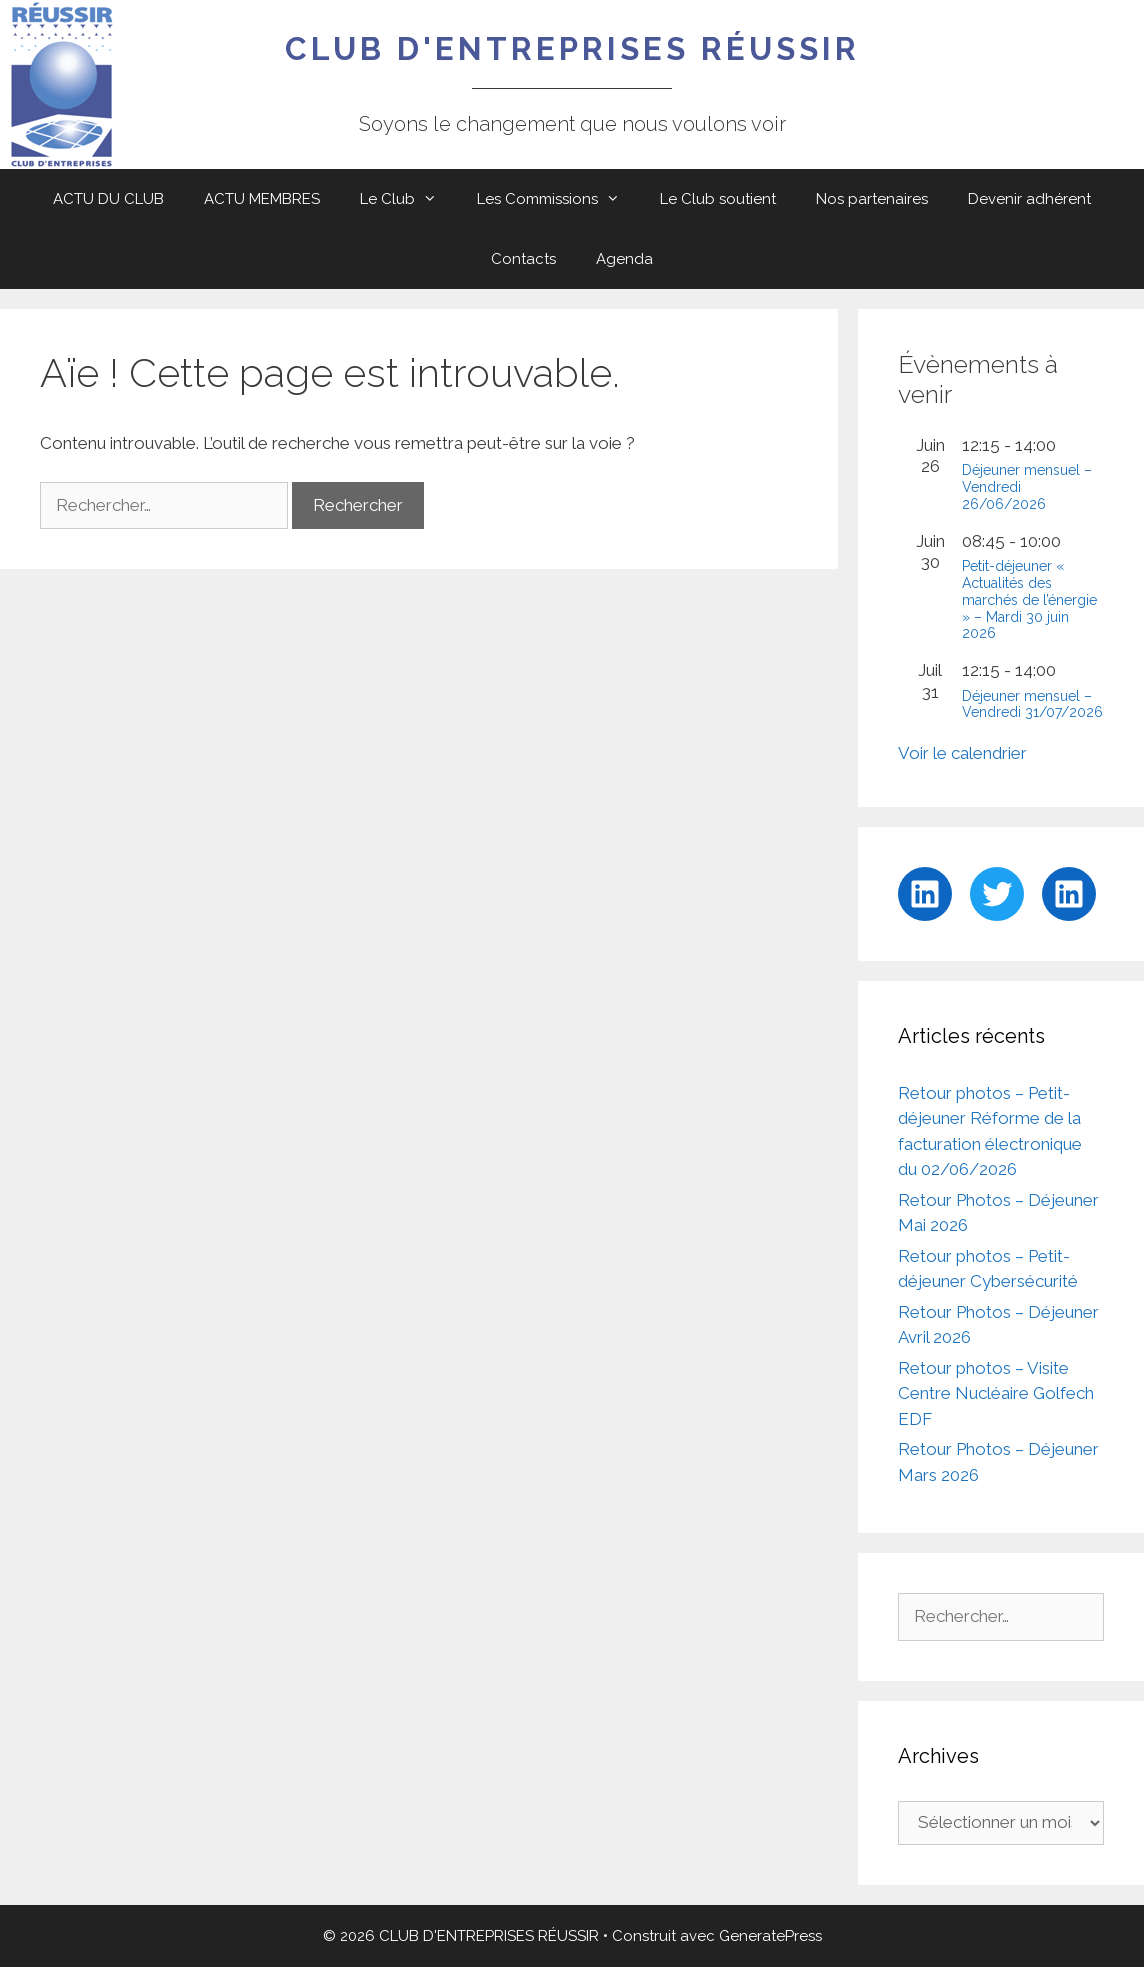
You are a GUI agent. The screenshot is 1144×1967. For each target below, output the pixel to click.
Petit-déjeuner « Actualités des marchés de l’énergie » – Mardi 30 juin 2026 (1029, 599)
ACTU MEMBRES (262, 199)
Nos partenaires (872, 199)
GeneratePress (770, 1936)
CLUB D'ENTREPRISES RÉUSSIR (572, 48)
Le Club (408, 199)
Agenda (624, 259)
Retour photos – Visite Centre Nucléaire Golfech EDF (996, 1393)
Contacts (523, 259)
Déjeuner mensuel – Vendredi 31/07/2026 (1032, 704)
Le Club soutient (718, 199)
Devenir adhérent (1029, 199)
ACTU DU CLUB (108, 199)
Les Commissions (558, 199)
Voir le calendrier (962, 753)
